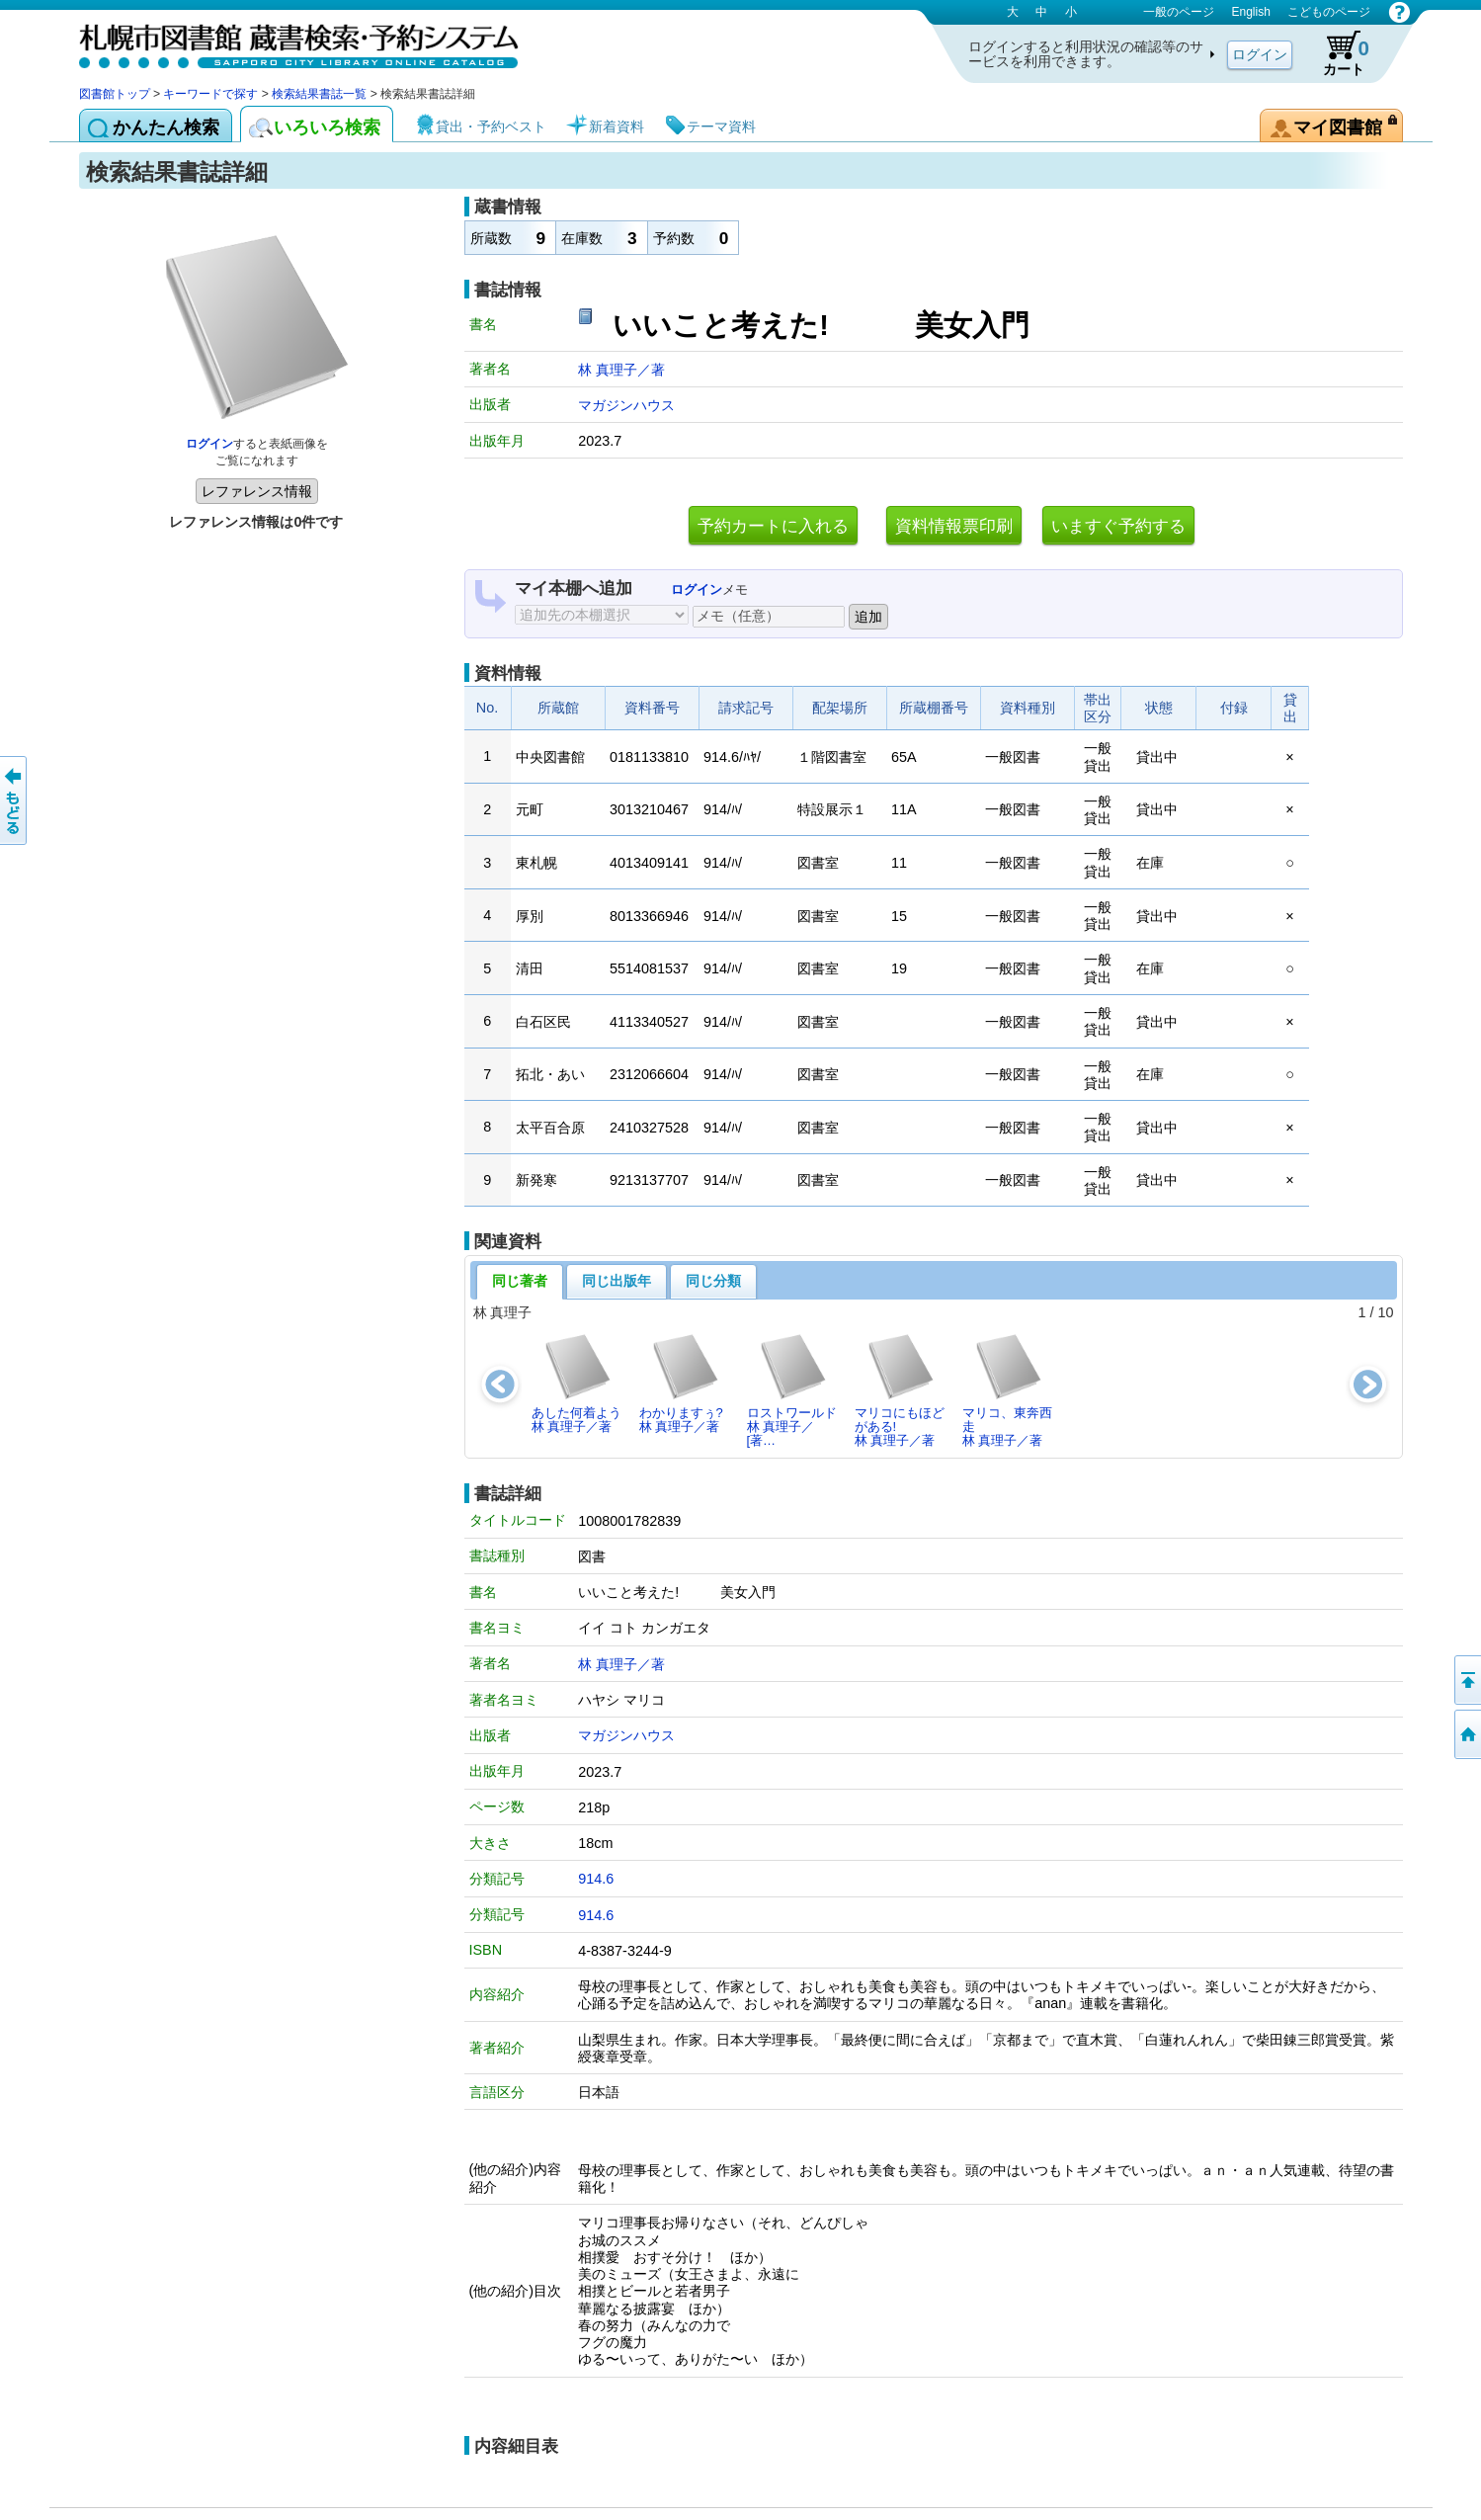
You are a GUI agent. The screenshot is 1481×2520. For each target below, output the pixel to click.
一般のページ (1178, 12)
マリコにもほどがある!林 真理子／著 (900, 1390)
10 (1385, 1312)
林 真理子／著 (621, 370)
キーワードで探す (210, 94)
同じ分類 (713, 1281)
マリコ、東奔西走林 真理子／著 (1007, 1390)
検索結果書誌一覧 (319, 94)
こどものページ (1328, 12)
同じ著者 (519, 1281)
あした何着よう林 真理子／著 (576, 1383)
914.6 (596, 1879)
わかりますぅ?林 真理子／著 (681, 1383)
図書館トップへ (1466, 1734)
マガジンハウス (626, 405)
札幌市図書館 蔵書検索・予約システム (286, 42)
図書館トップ (114, 94)
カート (1336, 53)
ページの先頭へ (1466, 1680)
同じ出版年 (616, 1281)
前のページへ (15, 800)
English (1250, 12)
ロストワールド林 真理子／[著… (792, 1390)
